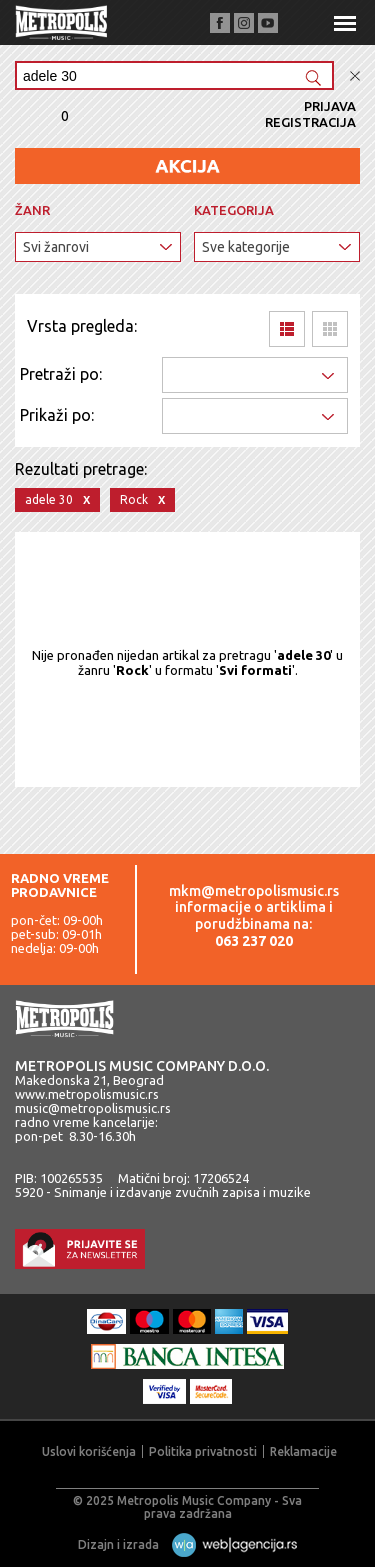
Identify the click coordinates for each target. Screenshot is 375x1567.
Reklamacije (303, 1451)
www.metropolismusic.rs (87, 1094)
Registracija (310, 122)
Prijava (330, 106)
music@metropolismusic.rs (93, 1108)
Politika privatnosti (203, 1451)
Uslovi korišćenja (89, 1451)
